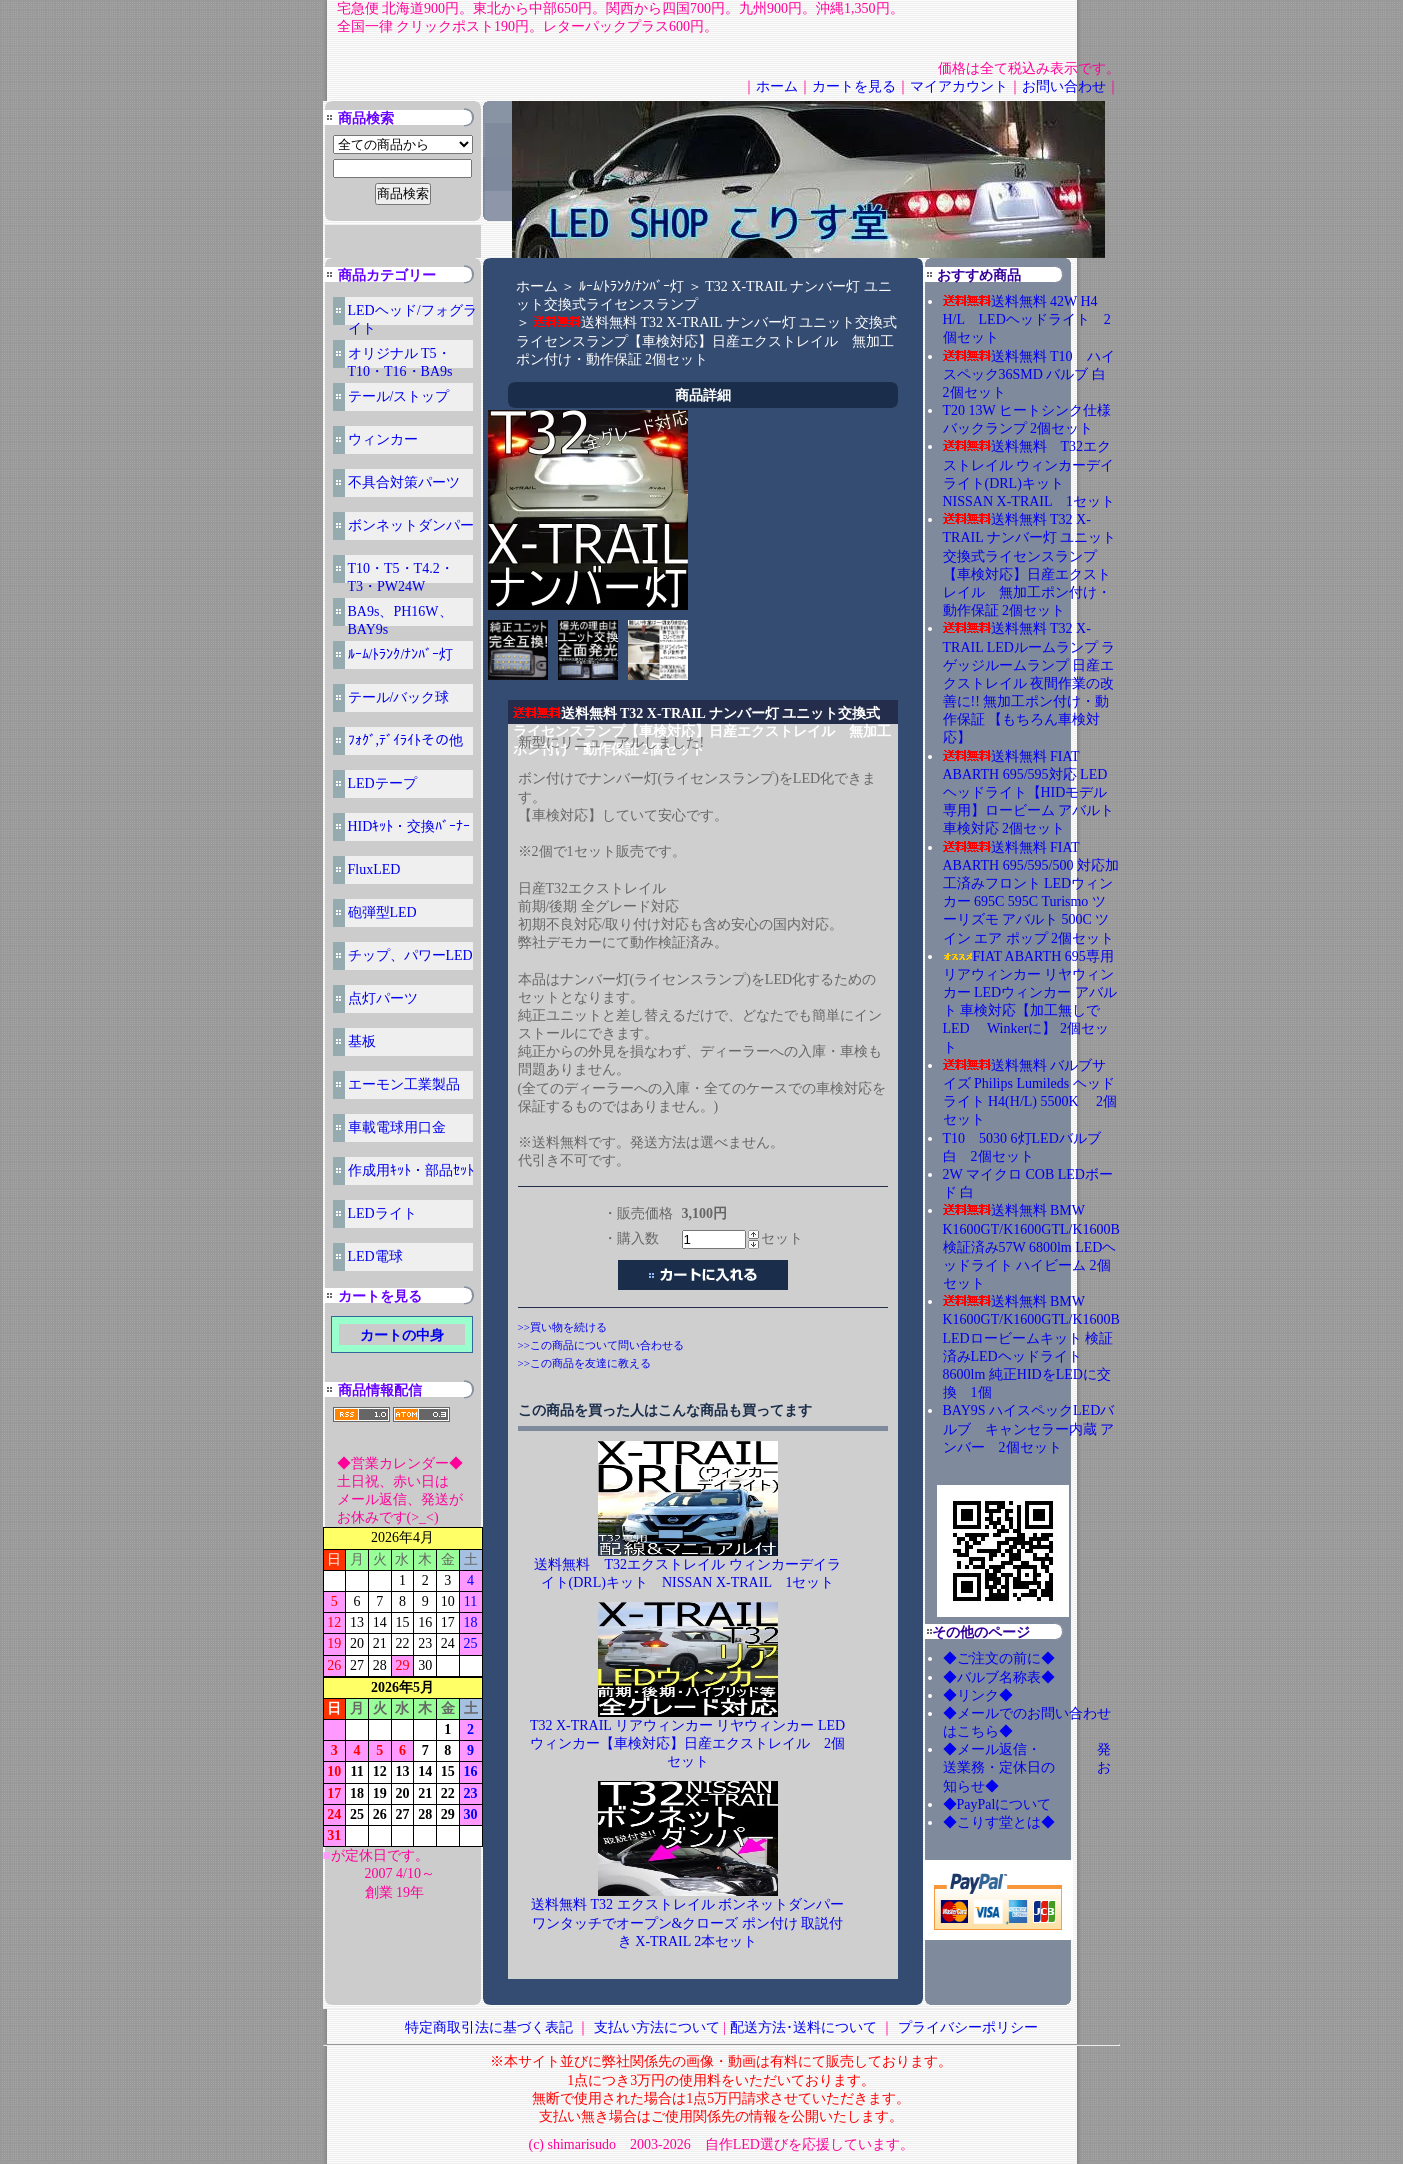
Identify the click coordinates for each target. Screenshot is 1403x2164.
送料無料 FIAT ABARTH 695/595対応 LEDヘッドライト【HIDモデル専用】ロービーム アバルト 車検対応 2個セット (1029, 793)
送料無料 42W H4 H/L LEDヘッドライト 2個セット (1027, 319)
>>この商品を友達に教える (584, 1363)
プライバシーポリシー (968, 2027)
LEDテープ (382, 783)
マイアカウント (959, 86)
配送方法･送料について (803, 2027)
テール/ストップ (399, 396)
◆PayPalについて (997, 1804)
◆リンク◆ (978, 1695)
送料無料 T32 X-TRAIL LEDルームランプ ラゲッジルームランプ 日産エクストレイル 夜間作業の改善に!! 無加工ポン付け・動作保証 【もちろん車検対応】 (1029, 683)
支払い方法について (657, 2027)
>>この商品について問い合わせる (601, 1345)
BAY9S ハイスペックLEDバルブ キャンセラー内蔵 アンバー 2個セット (1029, 1428)
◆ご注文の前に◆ (999, 1658)
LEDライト (382, 1213)
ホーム (777, 86)
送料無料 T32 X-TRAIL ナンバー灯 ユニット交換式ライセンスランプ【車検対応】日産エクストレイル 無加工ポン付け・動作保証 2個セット (707, 340)
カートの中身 (402, 1335)
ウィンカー (383, 439)
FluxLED (374, 869)
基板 (362, 1041)
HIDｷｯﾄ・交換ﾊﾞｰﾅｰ (409, 826)
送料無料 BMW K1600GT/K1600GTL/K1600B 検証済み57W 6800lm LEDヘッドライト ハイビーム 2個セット (1031, 1247)
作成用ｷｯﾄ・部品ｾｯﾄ (411, 1170)
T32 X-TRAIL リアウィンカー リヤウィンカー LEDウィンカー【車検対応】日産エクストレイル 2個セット (687, 1743)
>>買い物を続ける (562, 1327)
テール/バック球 (399, 697)
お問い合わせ (1064, 86)
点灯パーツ (383, 998)
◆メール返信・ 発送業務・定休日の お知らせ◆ (1027, 1767)
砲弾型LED (382, 912)
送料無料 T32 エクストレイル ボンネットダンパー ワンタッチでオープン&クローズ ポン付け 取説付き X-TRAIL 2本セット (687, 1922)
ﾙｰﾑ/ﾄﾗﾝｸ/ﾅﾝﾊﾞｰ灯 (401, 654)
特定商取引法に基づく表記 (489, 2027)
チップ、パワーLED (410, 955)
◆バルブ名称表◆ (999, 1677)
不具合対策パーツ (404, 482)
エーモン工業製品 (404, 1084)
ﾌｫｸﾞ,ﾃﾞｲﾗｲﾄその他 (406, 740)
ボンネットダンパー (411, 525)
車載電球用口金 (397, 1127)
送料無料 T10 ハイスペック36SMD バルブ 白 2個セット (1031, 374)
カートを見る (854, 86)
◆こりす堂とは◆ (999, 1822)
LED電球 (375, 1256)
